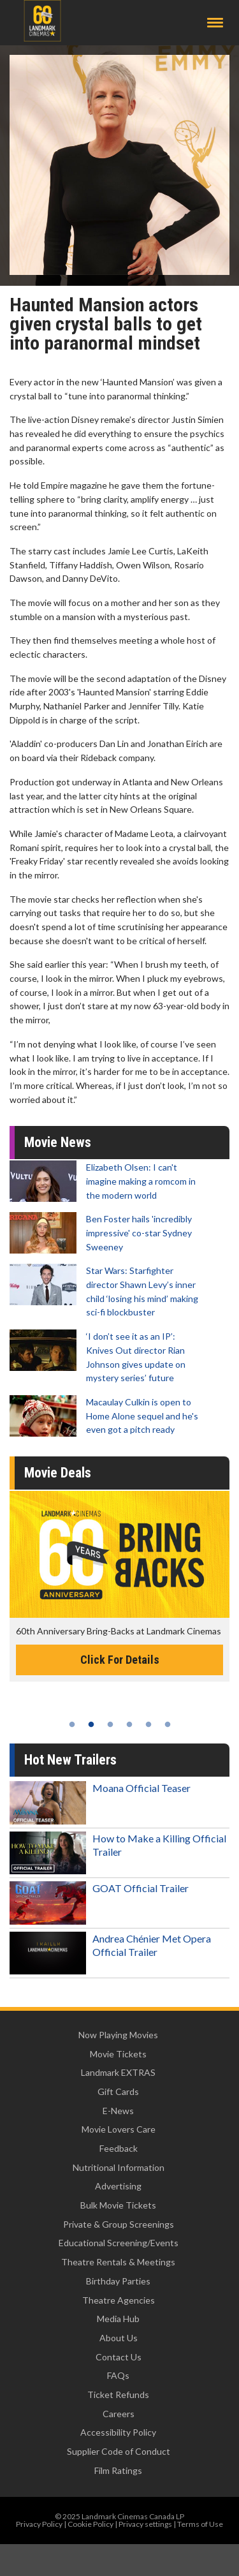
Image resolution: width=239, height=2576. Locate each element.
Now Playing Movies (118, 2034)
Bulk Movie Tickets (118, 2205)
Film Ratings (118, 2470)
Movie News (57, 1142)
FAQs (118, 2375)
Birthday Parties (118, 2281)
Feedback (118, 2148)
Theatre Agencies (118, 2300)
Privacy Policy (39, 2524)
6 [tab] (167, 1724)
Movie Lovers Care (119, 2129)
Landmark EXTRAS (118, 2072)
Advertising (118, 2185)
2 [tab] (91, 1724)
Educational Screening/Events (118, 2242)
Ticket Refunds (118, 2394)
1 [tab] (72, 1724)
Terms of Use (200, 2524)
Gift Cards (118, 2091)
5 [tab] (148, 1724)
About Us (118, 2337)
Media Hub (118, 2318)
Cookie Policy (90, 2524)
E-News (118, 2110)
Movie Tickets (118, 2053)
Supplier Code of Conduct (118, 2451)
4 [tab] (129, 1724)
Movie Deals (57, 1473)
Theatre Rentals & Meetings (118, 2261)
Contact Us (118, 2356)
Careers (118, 2413)
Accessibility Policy (118, 2432)
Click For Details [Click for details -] (119, 1659)
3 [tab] (110, 1724)
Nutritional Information (118, 2167)
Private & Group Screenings (118, 2224)
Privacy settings (145, 2524)
